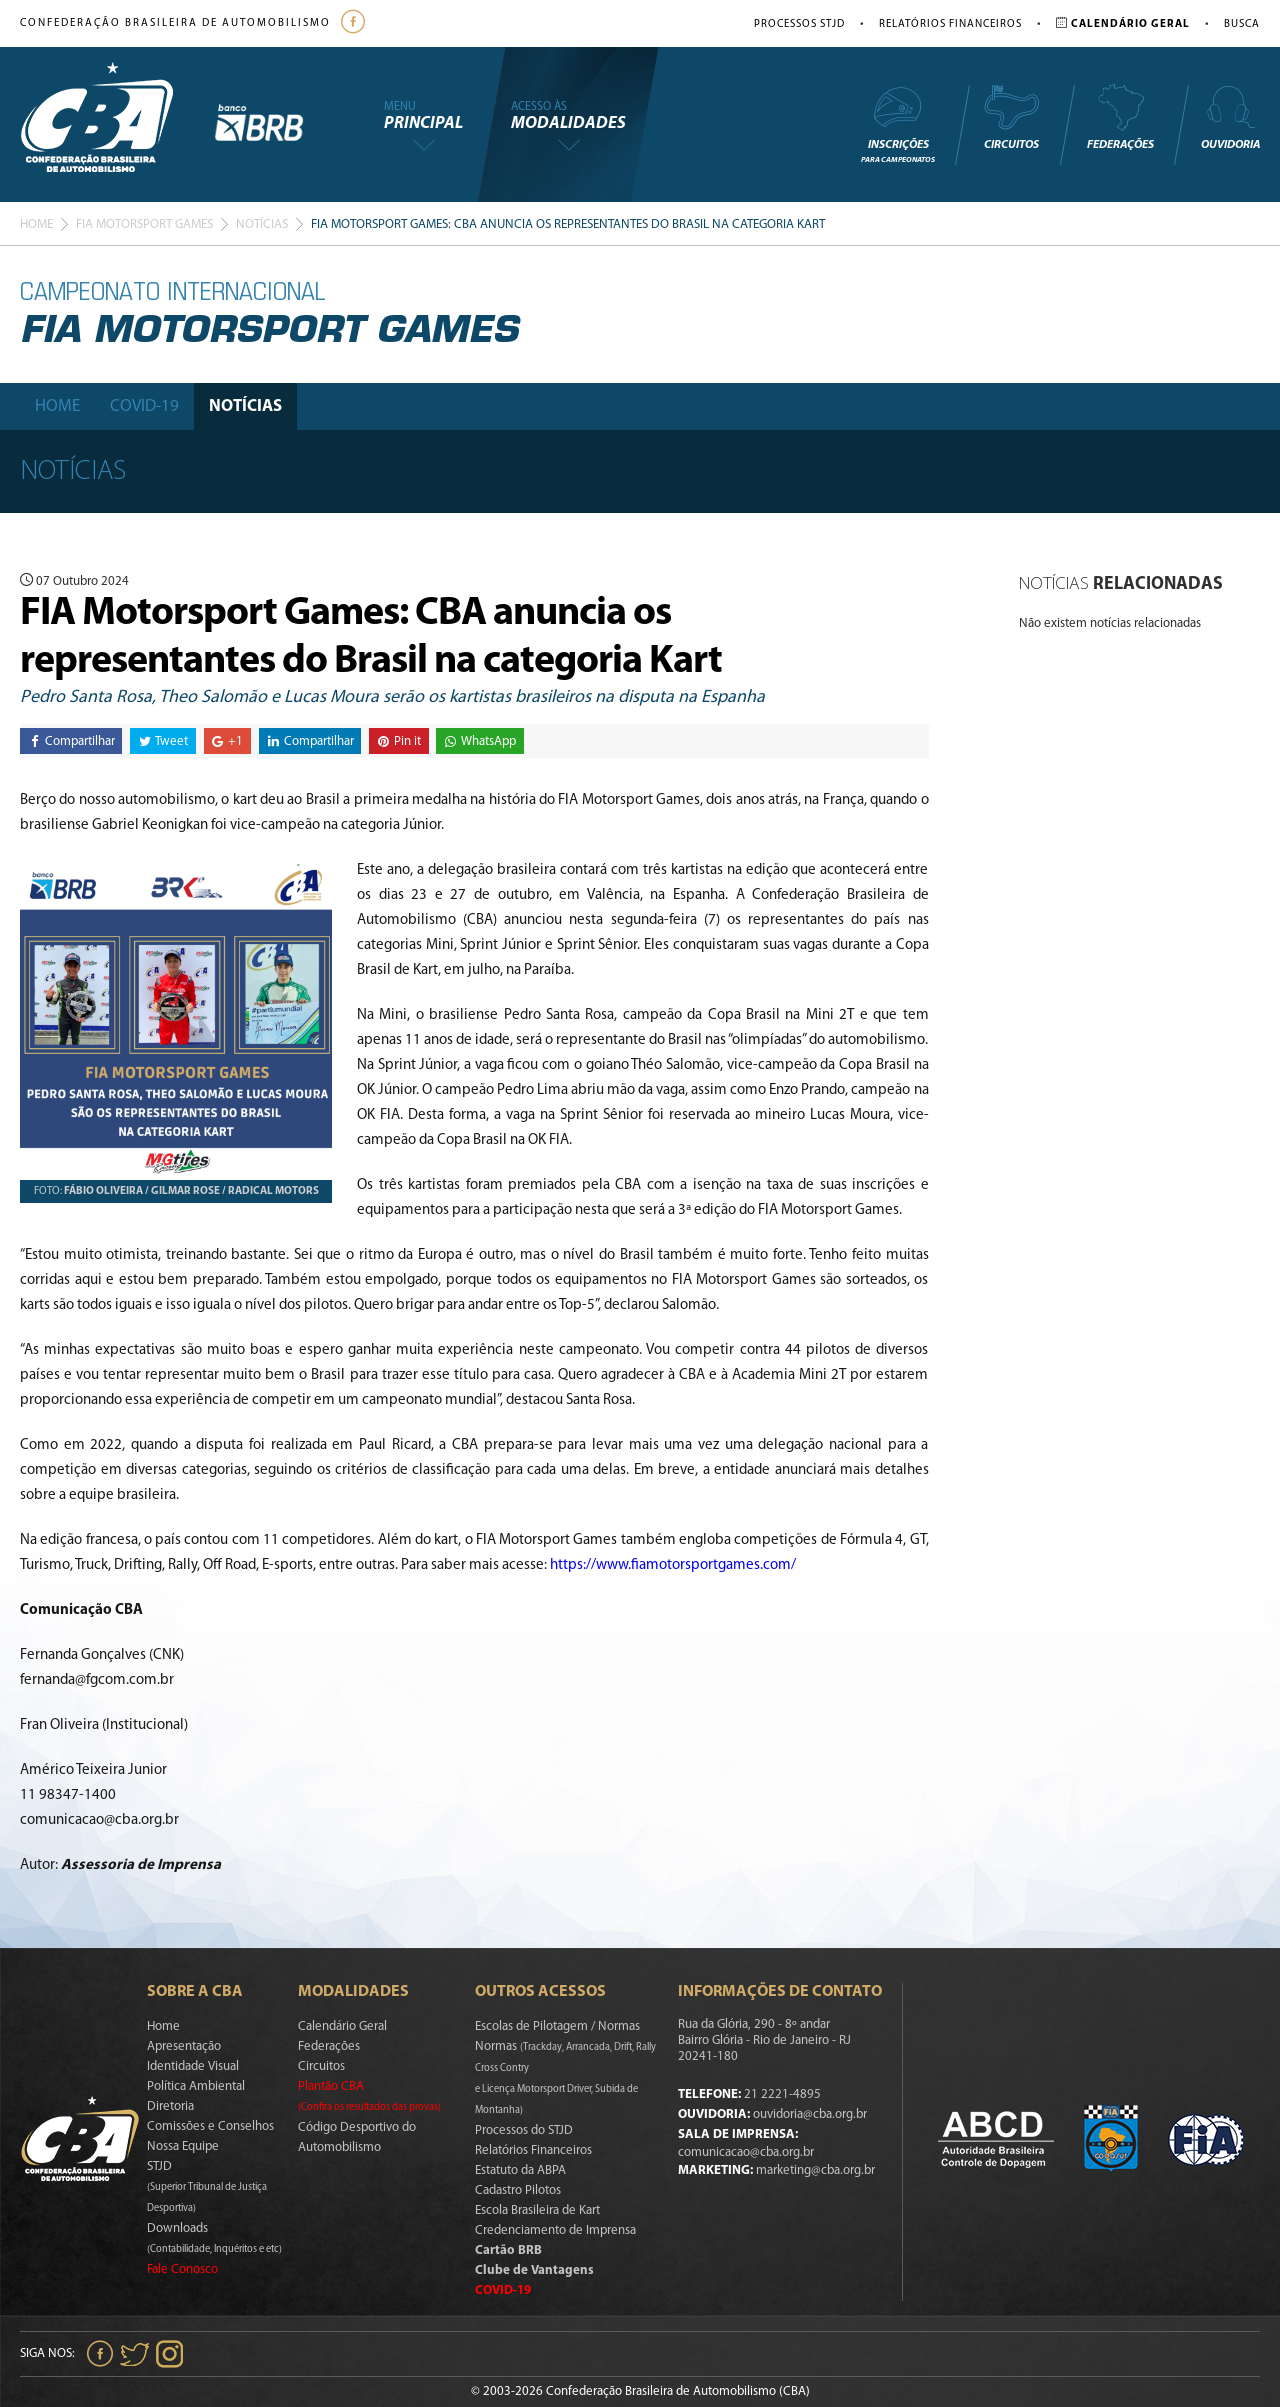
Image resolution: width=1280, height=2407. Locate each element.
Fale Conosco (182, 2269)
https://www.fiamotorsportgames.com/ (673, 1565)
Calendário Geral (342, 2026)
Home (36, 224)
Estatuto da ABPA (520, 2170)
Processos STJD (799, 24)
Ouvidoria (1230, 117)
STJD (207, 2187)
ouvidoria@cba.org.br (810, 2114)
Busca (1242, 24)
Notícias (262, 224)
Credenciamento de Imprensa (555, 2230)
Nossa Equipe (183, 2146)
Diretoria (170, 2106)
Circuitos (1011, 117)
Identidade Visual (193, 2066)
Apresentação (184, 2046)
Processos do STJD (524, 2130)
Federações (1120, 117)
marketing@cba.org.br (815, 2170)
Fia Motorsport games (144, 224)
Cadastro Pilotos (518, 2190)
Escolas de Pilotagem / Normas (557, 2026)
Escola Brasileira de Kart (537, 2210)
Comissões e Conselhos (210, 2126)
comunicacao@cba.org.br (746, 2152)
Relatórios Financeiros (950, 24)
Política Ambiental (196, 2086)
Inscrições (898, 123)
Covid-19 (144, 406)
